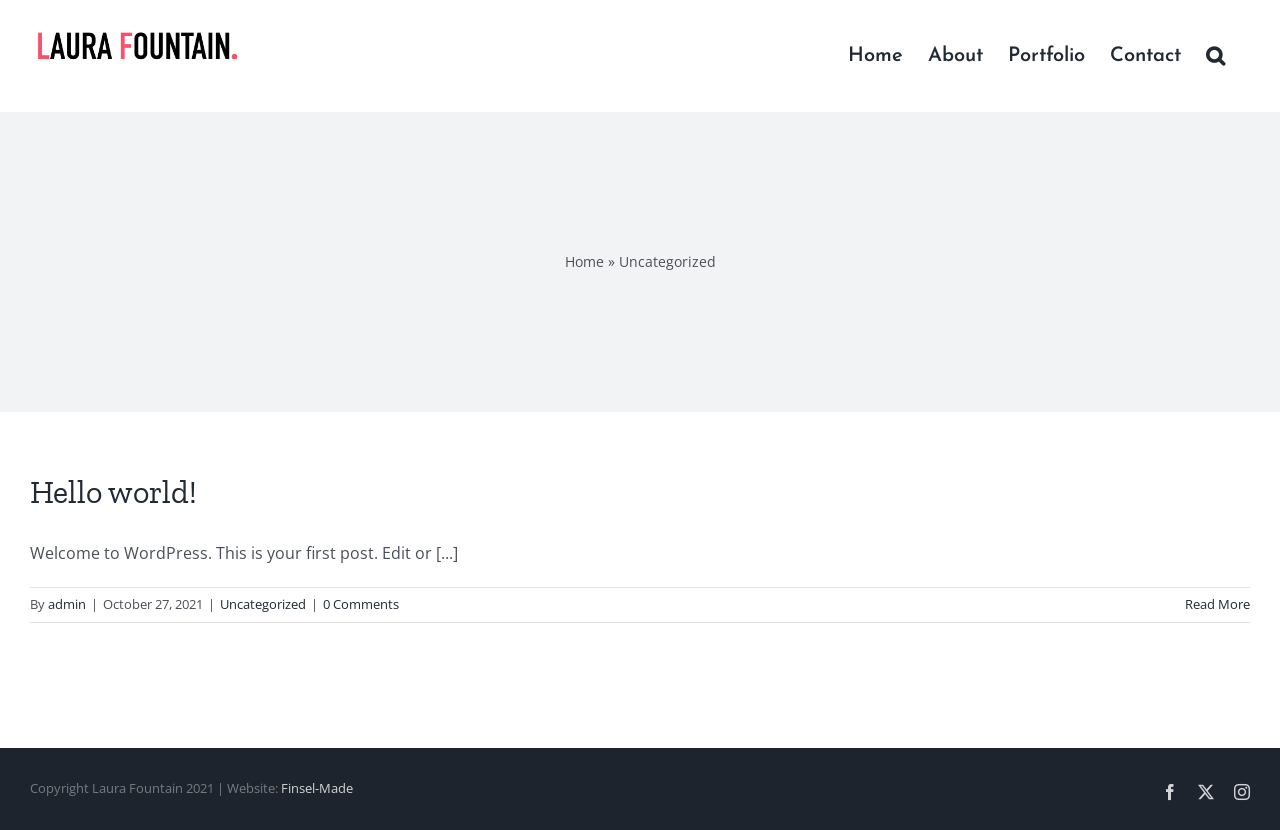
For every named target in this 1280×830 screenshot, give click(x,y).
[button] (1215, 56)
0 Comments (361, 604)
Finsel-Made (317, 788)
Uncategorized (263, 604)
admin (67, 604)
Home (584, 261)
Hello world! (113, 492)
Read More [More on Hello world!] (1217, 604)
